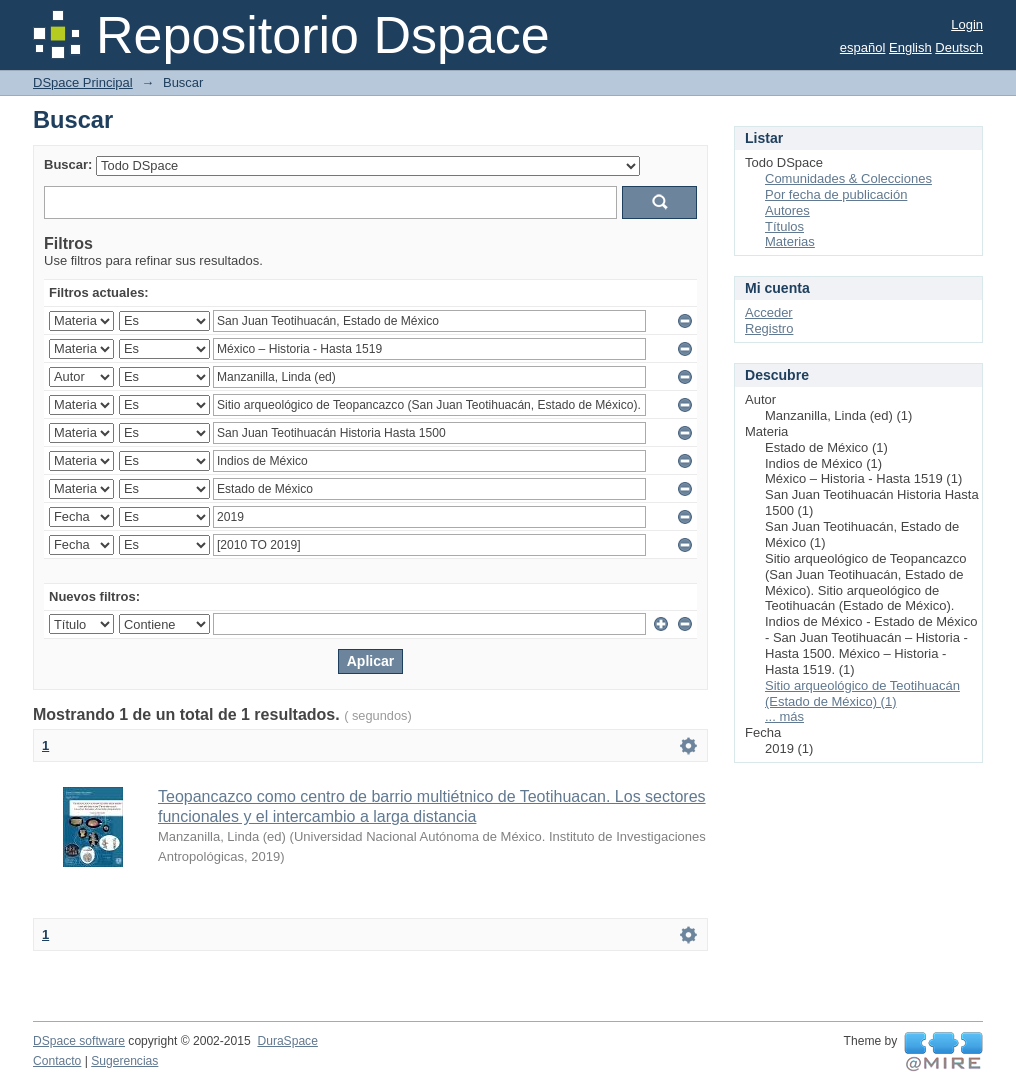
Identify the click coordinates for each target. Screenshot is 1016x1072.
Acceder (769, 312)
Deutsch (959, 47)
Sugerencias (124, 1061)
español (863, 47)
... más (784, 716)
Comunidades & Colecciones (848, 178)
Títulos (784, 226)
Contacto (57, 1061)
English (910, 47)
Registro (769, 328)
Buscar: (68, 164)
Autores (787, 210)
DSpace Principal (83, 82)
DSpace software (79, 1041)
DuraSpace (287, 1041)
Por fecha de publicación (836, 194)
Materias (790, 241)
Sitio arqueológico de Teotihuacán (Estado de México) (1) (862, 693)
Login (967, 24)
